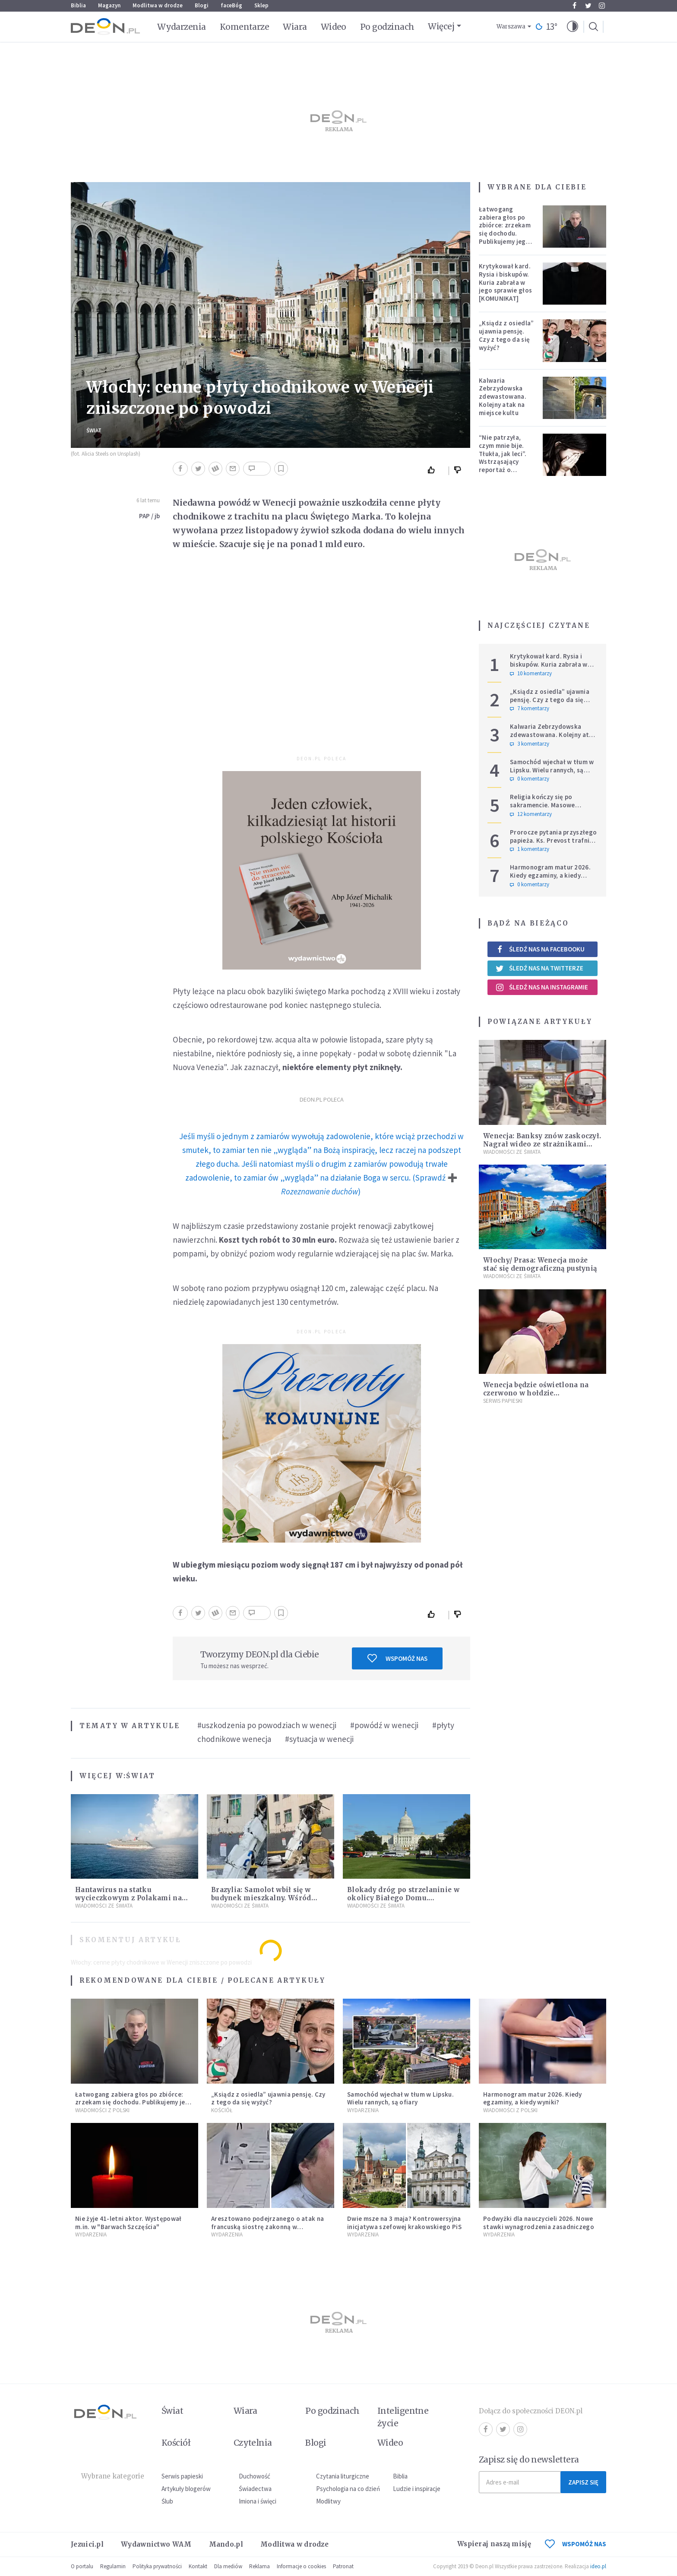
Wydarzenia (181, 27)
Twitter (588, 5)
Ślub (167, 2501)
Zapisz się (583, 2482)
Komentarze (244, 27)
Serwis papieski (182, 2476)
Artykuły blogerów (186, 2489)
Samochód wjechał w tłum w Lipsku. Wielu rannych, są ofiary (552, 770)
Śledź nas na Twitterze (539, 968)
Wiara (295, 27)
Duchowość (254, 2476)
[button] (572, 27)
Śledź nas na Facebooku (540, 949)
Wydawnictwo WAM (156, 2544)
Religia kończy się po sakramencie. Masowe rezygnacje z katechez (543, 805)
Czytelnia (253, 2442)
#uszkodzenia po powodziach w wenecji (266, 1725)
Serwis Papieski (502, 1401)
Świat (93, 430)
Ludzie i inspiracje (416, 2489)
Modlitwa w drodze (158, 5)
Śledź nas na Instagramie (541, 987)
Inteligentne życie (403, 2417)
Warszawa (511, 26)
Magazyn (109, 5)
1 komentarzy (529, 849)
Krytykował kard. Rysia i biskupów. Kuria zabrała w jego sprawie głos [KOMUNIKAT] (505, 282)
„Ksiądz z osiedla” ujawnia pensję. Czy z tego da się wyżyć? (506, 335)
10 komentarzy (531, 673)
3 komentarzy (529, 743)
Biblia (78, 5)
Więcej (441, 26)
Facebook (574, 5)
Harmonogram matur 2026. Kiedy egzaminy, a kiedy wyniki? (550, 875)
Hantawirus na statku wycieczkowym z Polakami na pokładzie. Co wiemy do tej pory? (133, 1898)
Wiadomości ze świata (104, 1905)
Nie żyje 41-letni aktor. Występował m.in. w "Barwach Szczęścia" (128, 2222)
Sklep (261, 5)
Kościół (221, 2110)
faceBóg (231, 5)
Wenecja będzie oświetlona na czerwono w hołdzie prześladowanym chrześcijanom (540, 1393)
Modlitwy (328, 2501)
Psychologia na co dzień (348, 2489)
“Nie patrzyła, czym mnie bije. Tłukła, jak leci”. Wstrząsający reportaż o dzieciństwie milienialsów (502, 461)
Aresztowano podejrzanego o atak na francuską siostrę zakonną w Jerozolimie (267, 2226)
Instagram (602, 5)
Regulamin (113, 2566)
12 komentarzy (531, 814)
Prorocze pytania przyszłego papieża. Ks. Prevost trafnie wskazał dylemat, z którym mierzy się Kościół (553, 844)
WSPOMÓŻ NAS (575, 2544)
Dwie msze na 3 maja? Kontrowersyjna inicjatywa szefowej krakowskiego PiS (404, 2222)
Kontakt (198, 2566)
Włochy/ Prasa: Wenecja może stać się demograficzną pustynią (540, 1264)
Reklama (259, 2566)
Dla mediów (228, 2566)
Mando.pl (226, 2544)
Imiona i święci (257, 2501)
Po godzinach (387, 27)
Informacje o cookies (301, 2566)
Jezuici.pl (87, 2544)
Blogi (202, 5)
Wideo (333, 27)
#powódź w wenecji (384, 1725)
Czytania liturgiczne (342, 2476)
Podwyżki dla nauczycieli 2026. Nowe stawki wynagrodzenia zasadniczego (538, 2222)
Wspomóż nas (397, 1658)
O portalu (82, 2566)
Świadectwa (255, 2489)
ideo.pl (598, 2566)
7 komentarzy (529, 708)
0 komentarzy (529, 778)
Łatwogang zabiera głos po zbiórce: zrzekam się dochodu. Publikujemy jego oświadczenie (505, 229)
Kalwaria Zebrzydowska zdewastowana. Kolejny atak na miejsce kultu (502, 396)
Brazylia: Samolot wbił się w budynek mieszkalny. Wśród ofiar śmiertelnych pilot (261, 1898)
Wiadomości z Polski (102, 2110)
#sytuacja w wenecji (319, 1739)
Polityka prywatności (157, 2566)
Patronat (343, 2566)
